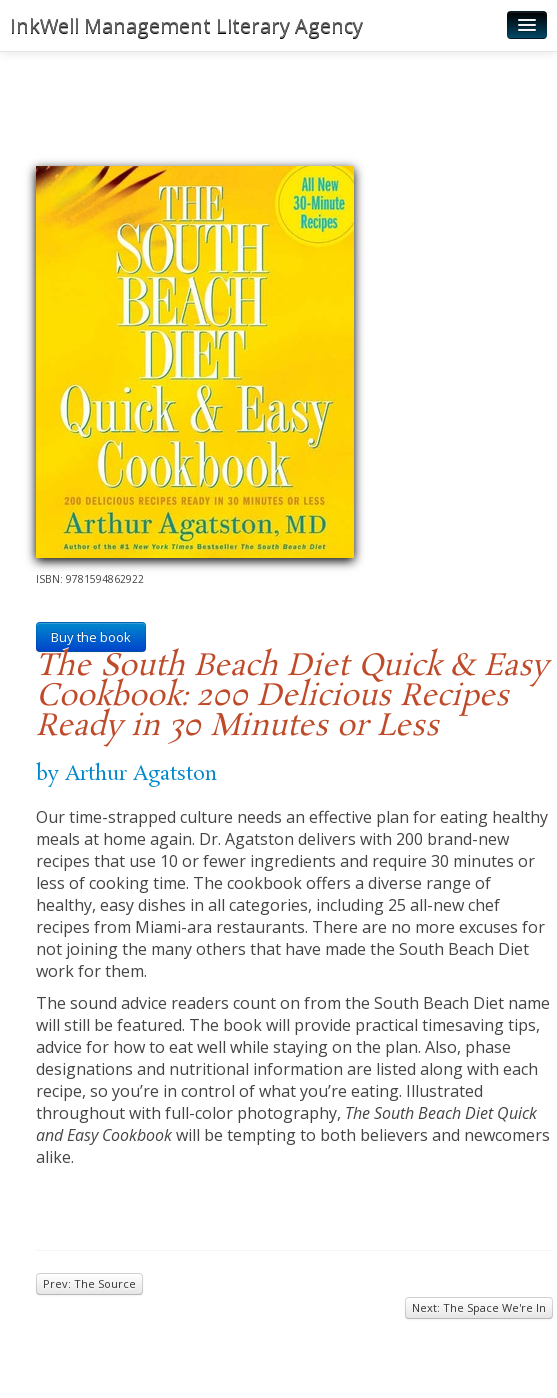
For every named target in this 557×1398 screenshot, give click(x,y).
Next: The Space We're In (479, 1307)
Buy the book (91, 637)
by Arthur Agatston (126, 774)
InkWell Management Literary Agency (186, 25)
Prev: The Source (89, 1283)
